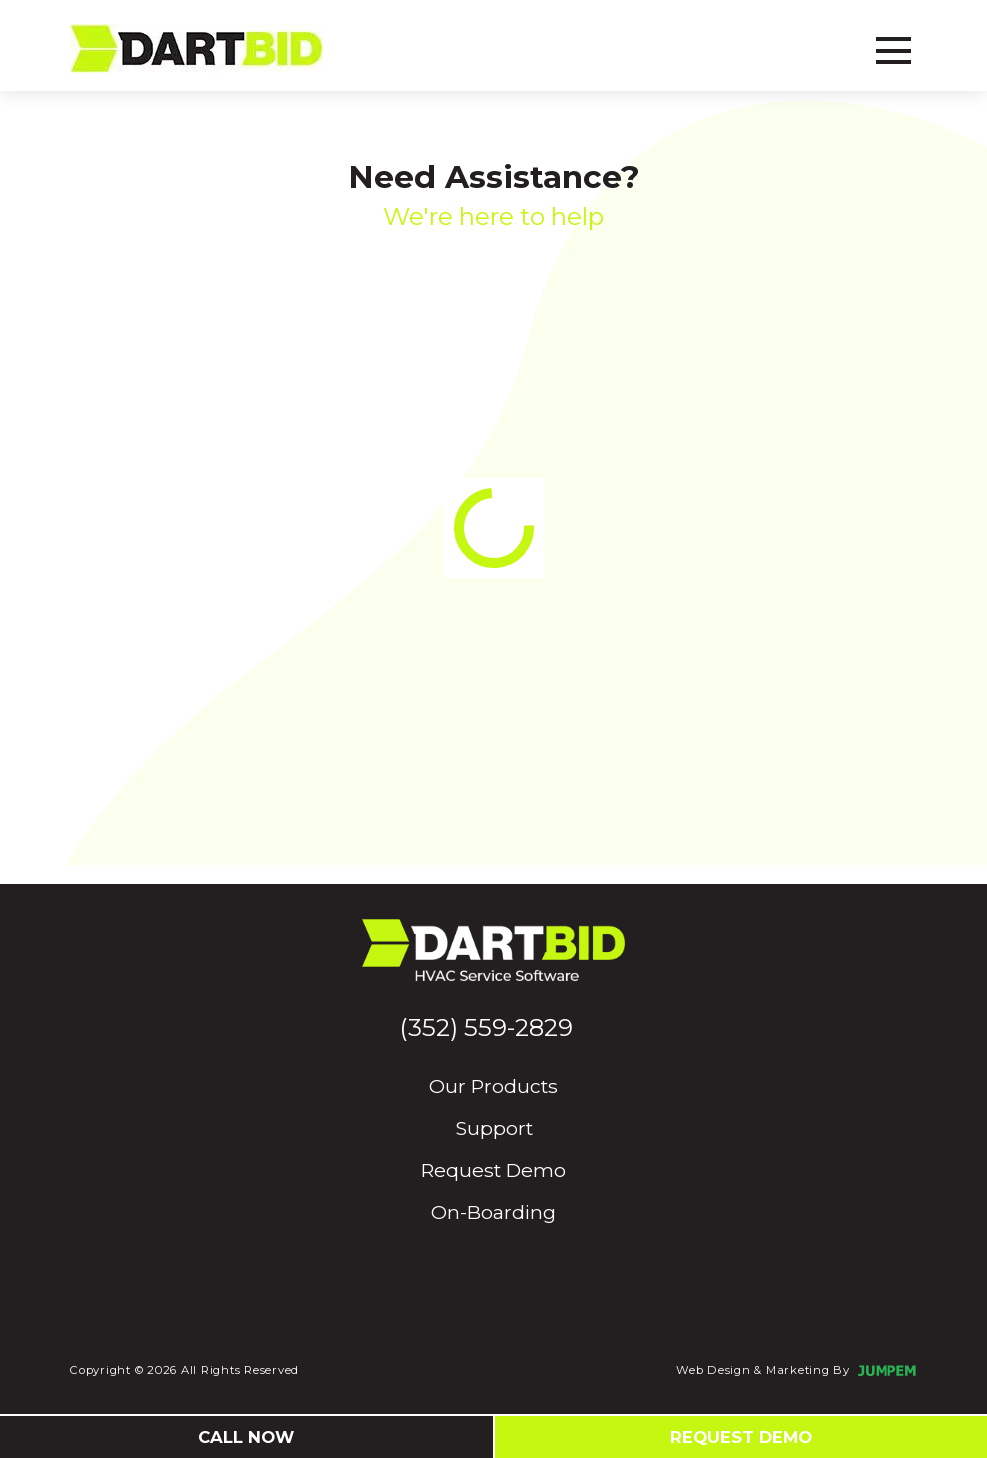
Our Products (493, 1086)
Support (494, 1128)
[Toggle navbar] (893, 48)
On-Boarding (493, 1212)
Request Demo (493, 1170)
